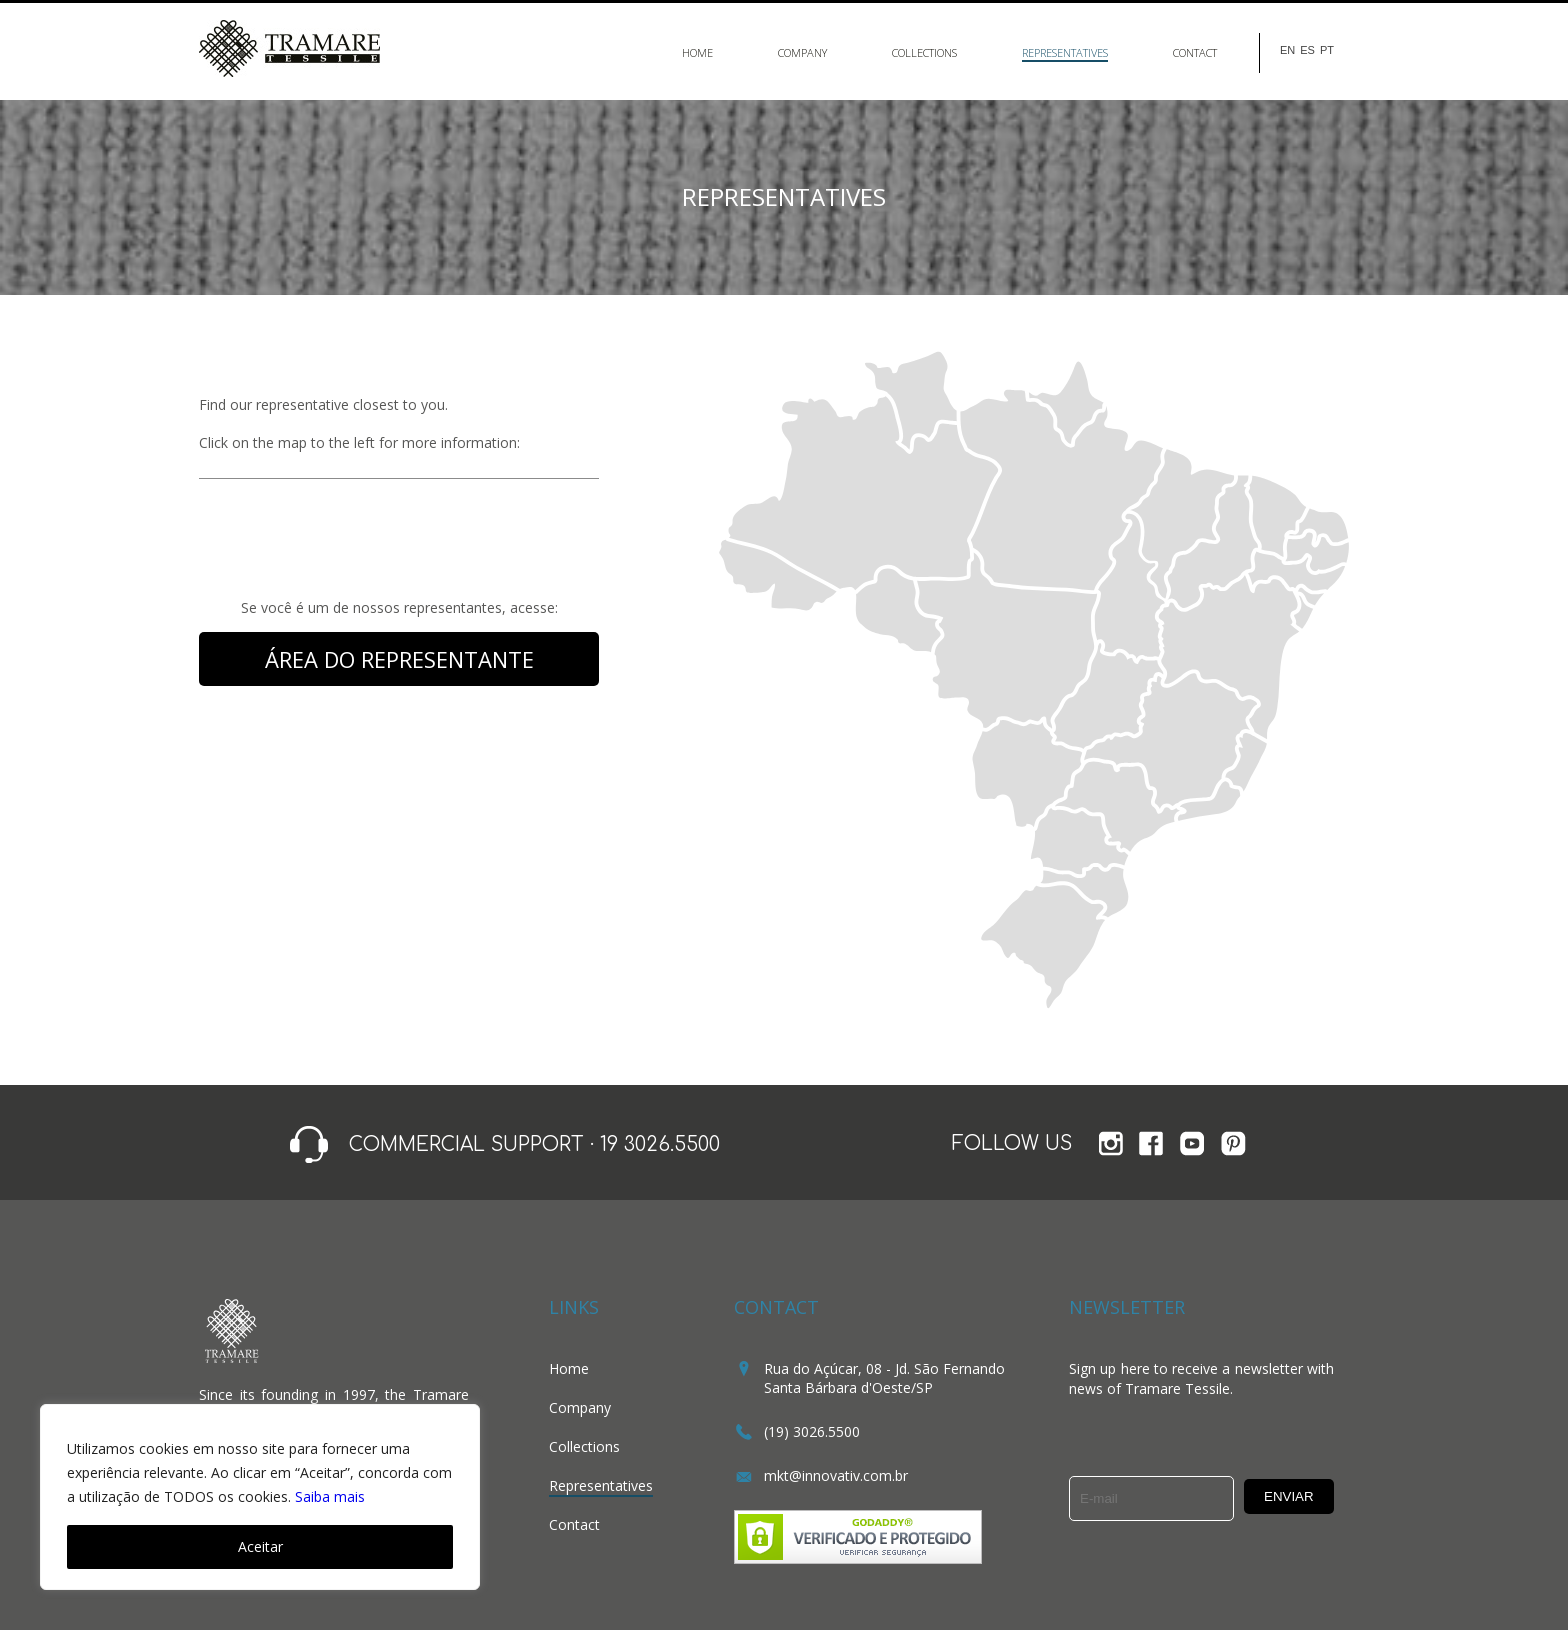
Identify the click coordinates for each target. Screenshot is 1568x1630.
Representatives (1065, 52)
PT (1327, 50)
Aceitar (260, 1546)
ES (1307, 50)
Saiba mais (330, 1496)
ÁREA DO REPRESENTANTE (399, 659)
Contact (1195, 52)
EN (1287, 50)
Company (802, 52)
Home (697, 52)
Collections (924, 52)
